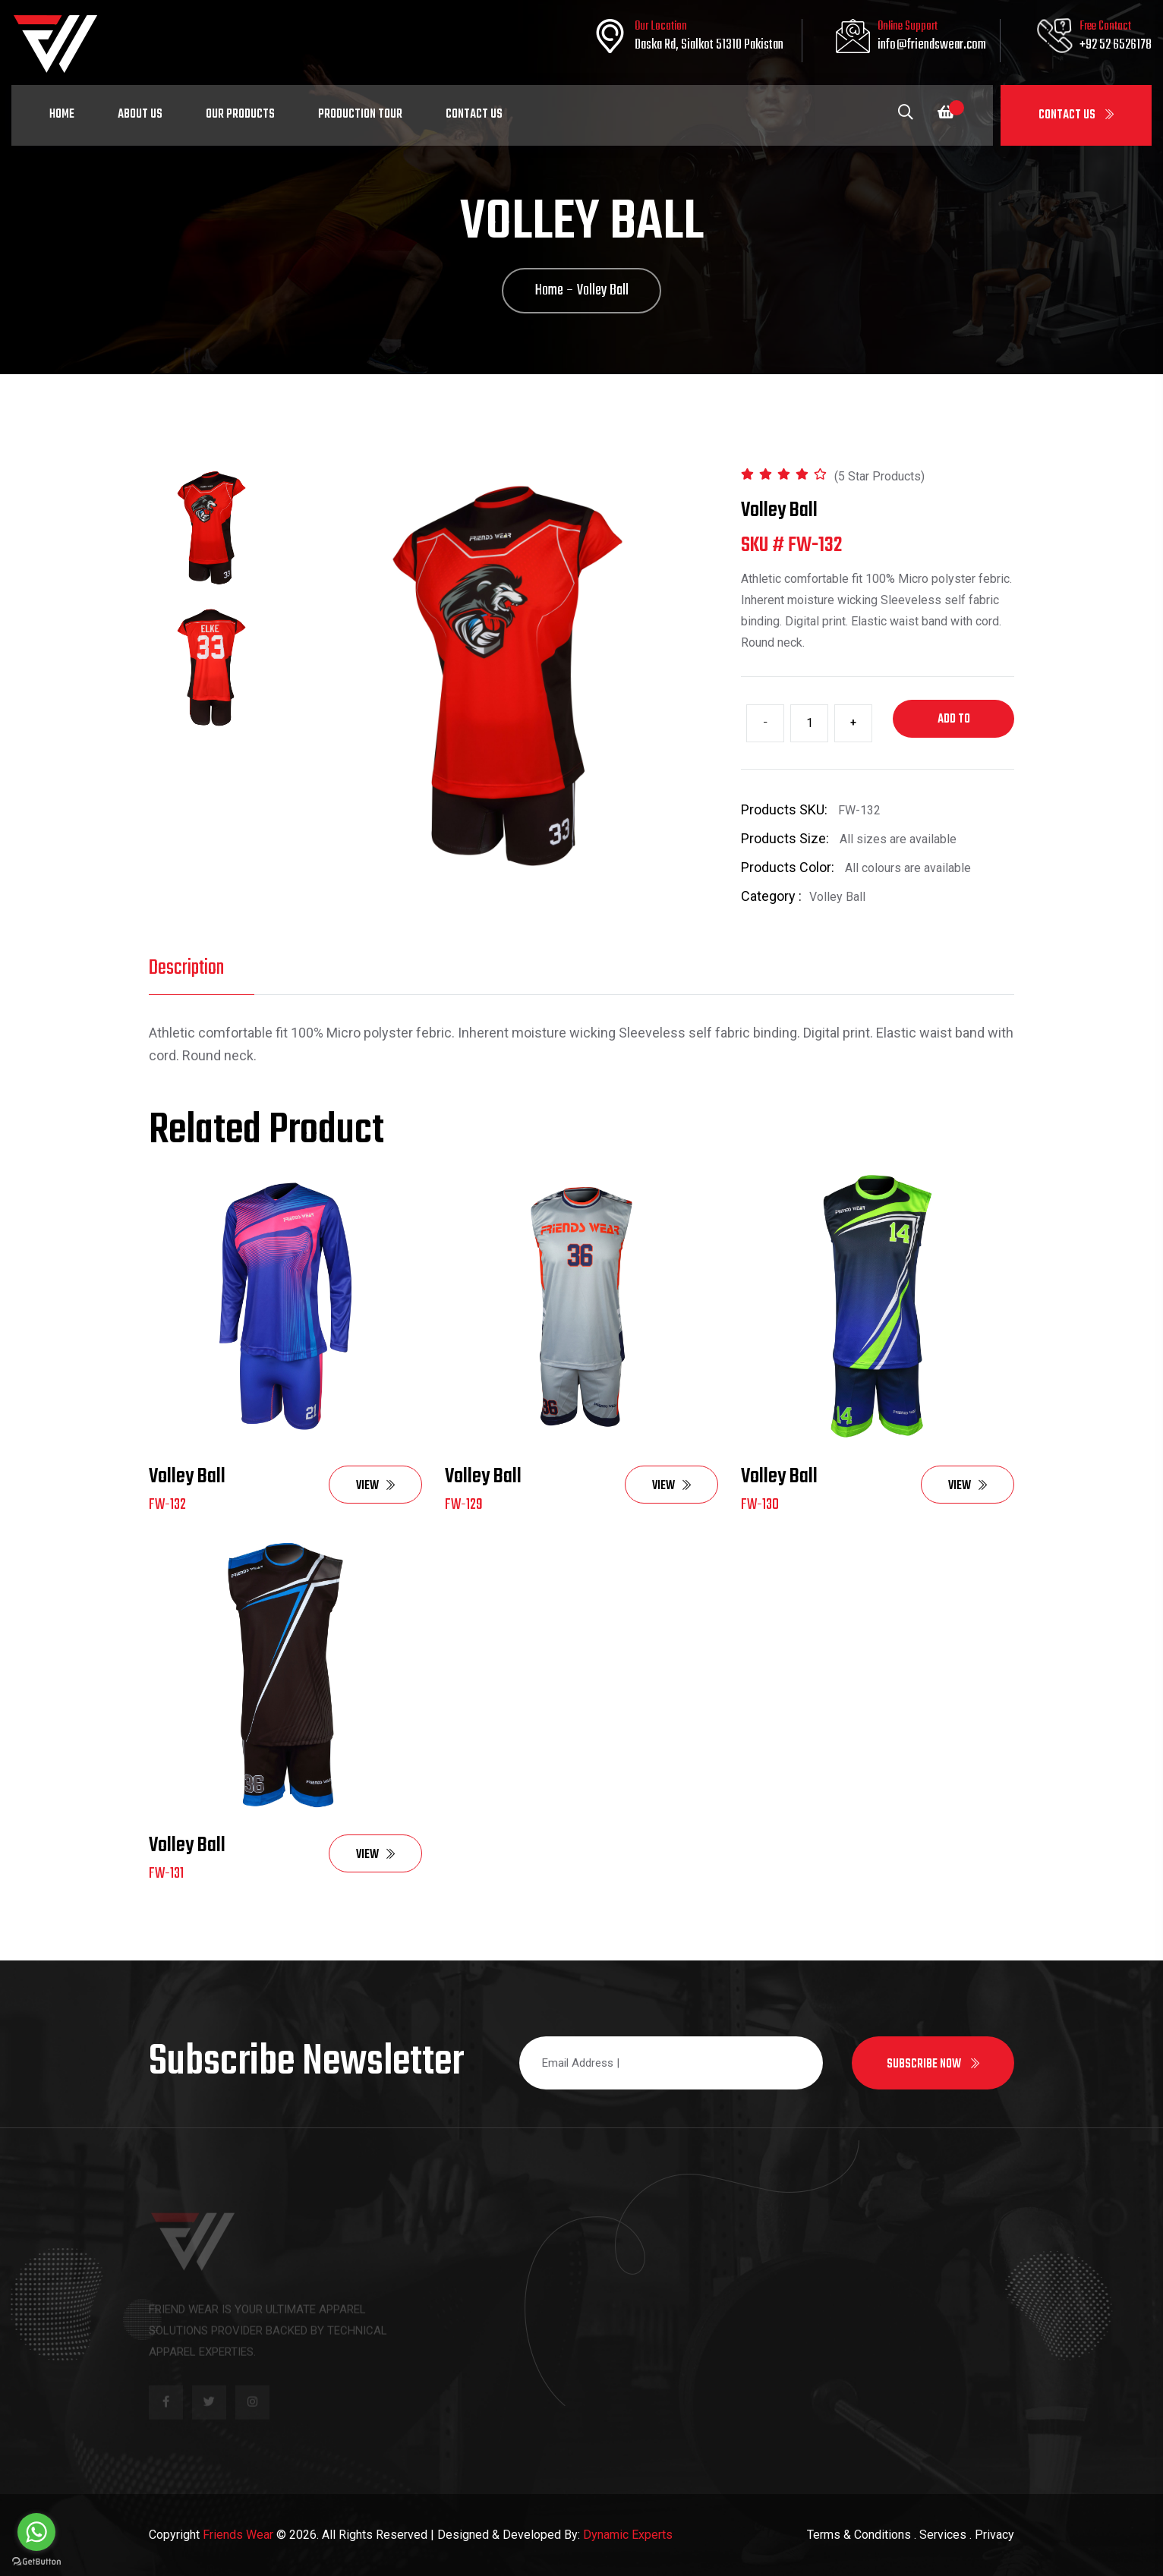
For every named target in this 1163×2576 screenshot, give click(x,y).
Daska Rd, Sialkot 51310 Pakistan (709, 45)
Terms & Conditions (859, 2534)
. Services (940, 2534)
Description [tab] (186, 968)
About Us (140, 114)
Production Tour (360, 114)
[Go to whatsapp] (36, 2532)
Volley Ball (187, 1476)
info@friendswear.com (932, 45)
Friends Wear (238, 2534)
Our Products (240, 114)
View (375, 1486)
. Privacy (991, 2534)
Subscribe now (933, 2064)
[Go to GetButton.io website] (36, 2560)
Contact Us (1076, 115)
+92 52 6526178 (1115, 45)
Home (61, 114)
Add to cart (954, 724)
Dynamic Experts (628, 2534)
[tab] (211, 527)
